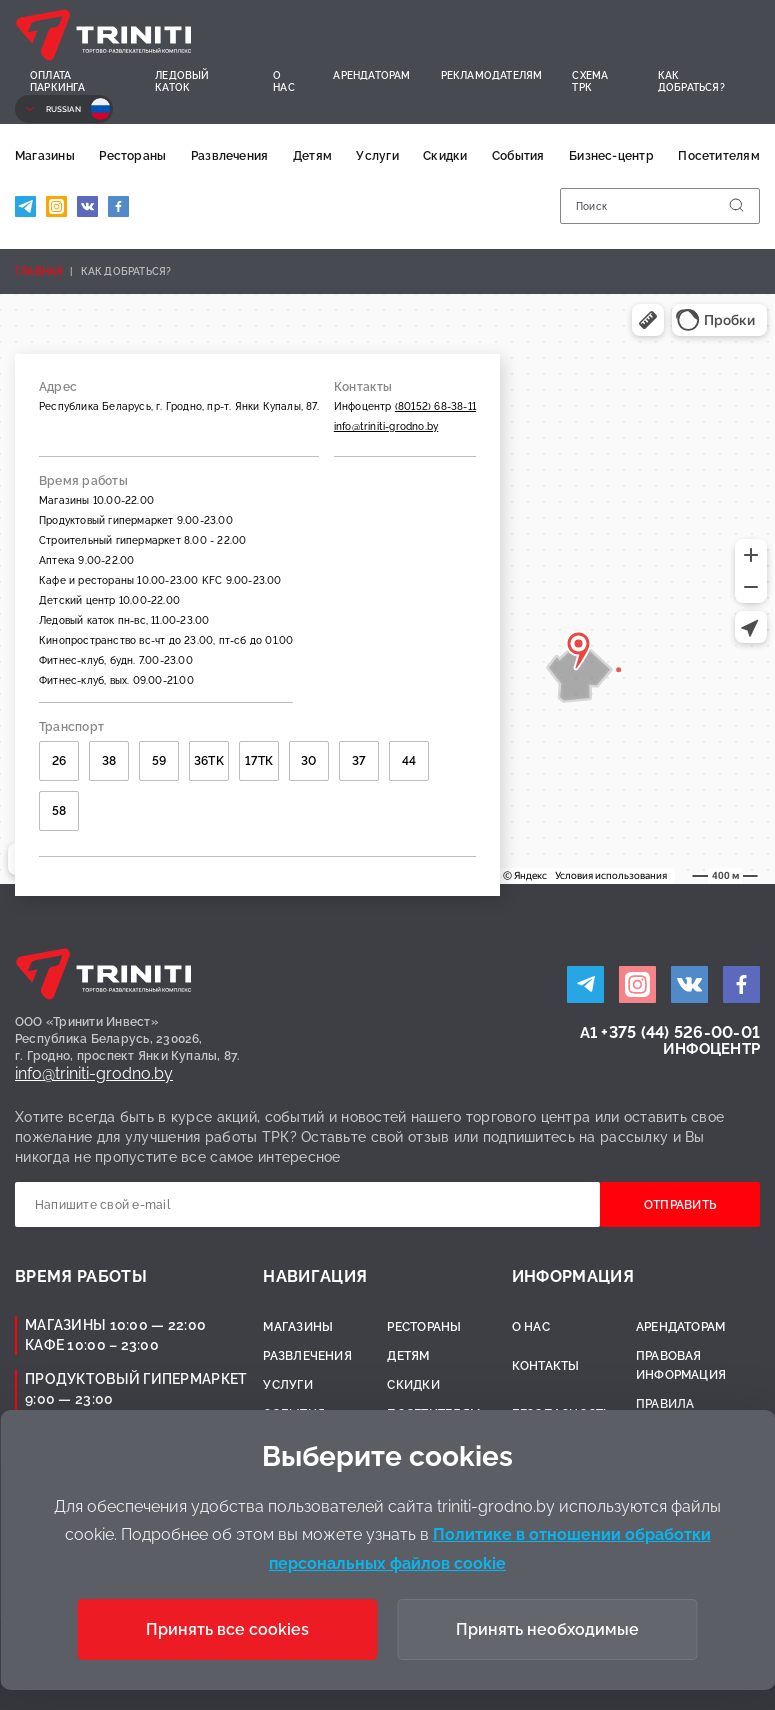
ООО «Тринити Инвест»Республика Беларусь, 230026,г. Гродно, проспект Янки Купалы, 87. (128, 1039)
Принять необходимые (547, 1629)
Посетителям (719, 156)
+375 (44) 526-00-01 (680, 1032)
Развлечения (230, 156)
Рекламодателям (492, 75)
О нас (284, 81)
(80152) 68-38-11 (435, 406)
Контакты (546, 1366)
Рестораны (132, 156)
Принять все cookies (227, 1629)
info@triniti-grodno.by (386, 426)
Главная (39, 271)
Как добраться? (691, 81)
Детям (312, 156)
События (518, 156)
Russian (63, 109)
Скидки (445, 156)
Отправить (680, 1205)
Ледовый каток (182, 81)
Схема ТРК (590, 81)
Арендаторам (371, 75)
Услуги (377, 156)
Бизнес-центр (611, 156)
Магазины (45, 156)
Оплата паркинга (58, 81)
